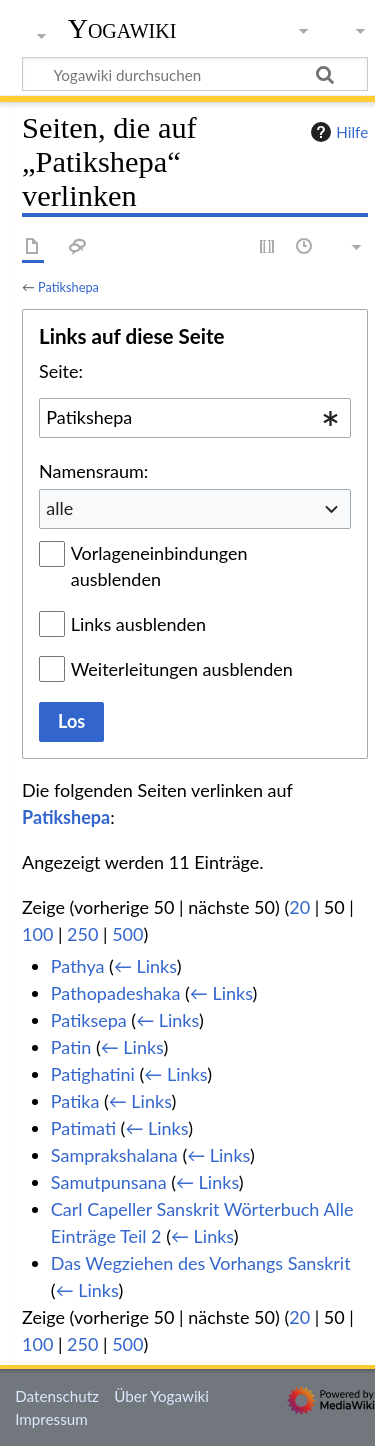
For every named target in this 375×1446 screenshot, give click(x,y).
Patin (71, 1047)
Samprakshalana (114, 1155)
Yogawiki (122, 29)
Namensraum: (93, 471)
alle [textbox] (59, 508)
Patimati (83, 1128)
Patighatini (93, 1074)
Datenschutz (57, 1396)
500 (127, 934)
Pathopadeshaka (116, 993)
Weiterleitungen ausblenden (182, 669)
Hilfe (337, 132)
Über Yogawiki (161, 1396)
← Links (145, 966)
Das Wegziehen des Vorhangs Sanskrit (201, 1263)
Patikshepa (68, 287)
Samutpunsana (109, 1182)
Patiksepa (89, 1020)
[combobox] (195, 418)
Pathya (78, 966)
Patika (75, 1101)
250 (82, 934)
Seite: (61, 371)
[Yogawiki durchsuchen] (195, 74)
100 (37, 934)
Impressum (51, 1419)
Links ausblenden (138, 624)
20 (299, 907)
